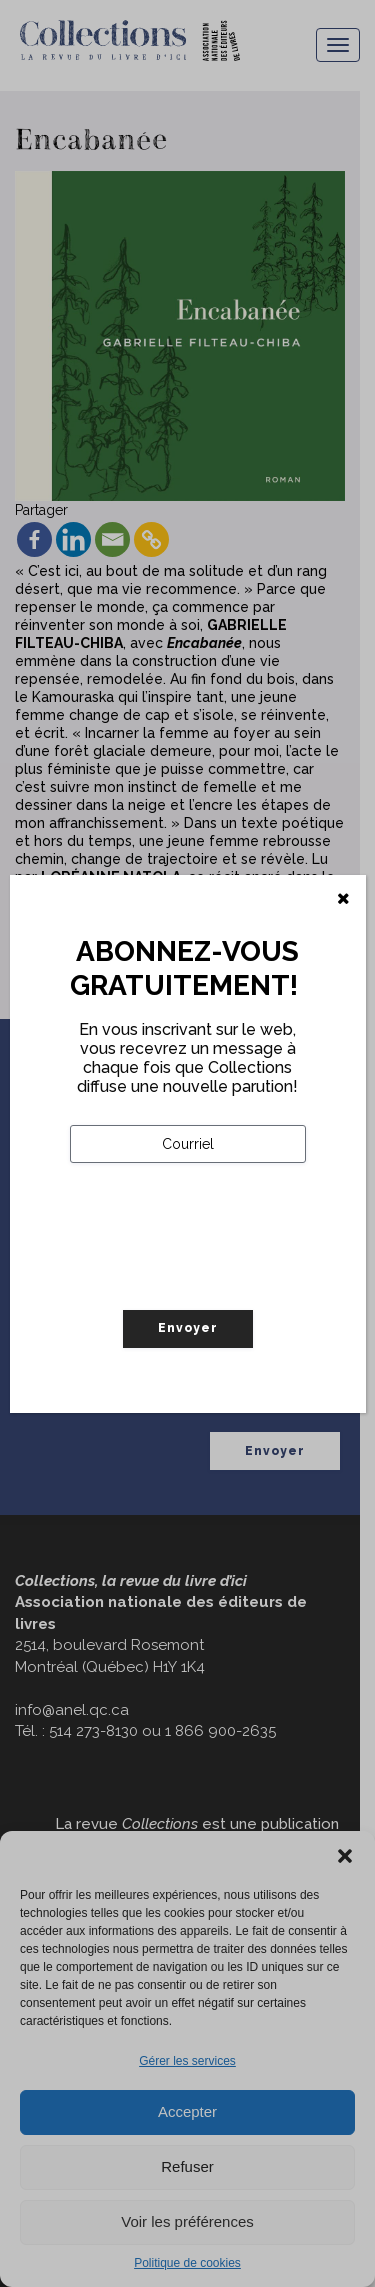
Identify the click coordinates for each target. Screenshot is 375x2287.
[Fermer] (343, 899)
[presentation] (222, 1278)
